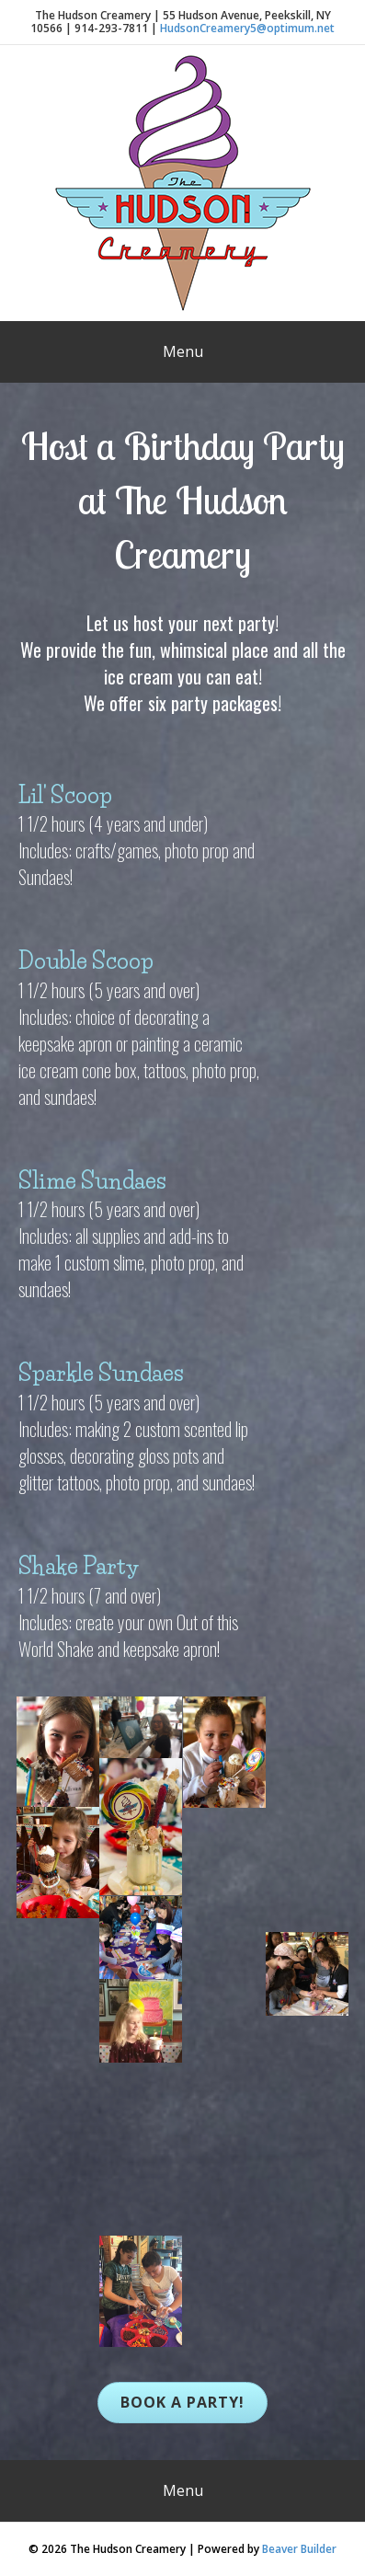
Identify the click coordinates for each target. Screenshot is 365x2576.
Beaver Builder (299, 2549)
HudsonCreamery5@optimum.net (247, 28)
